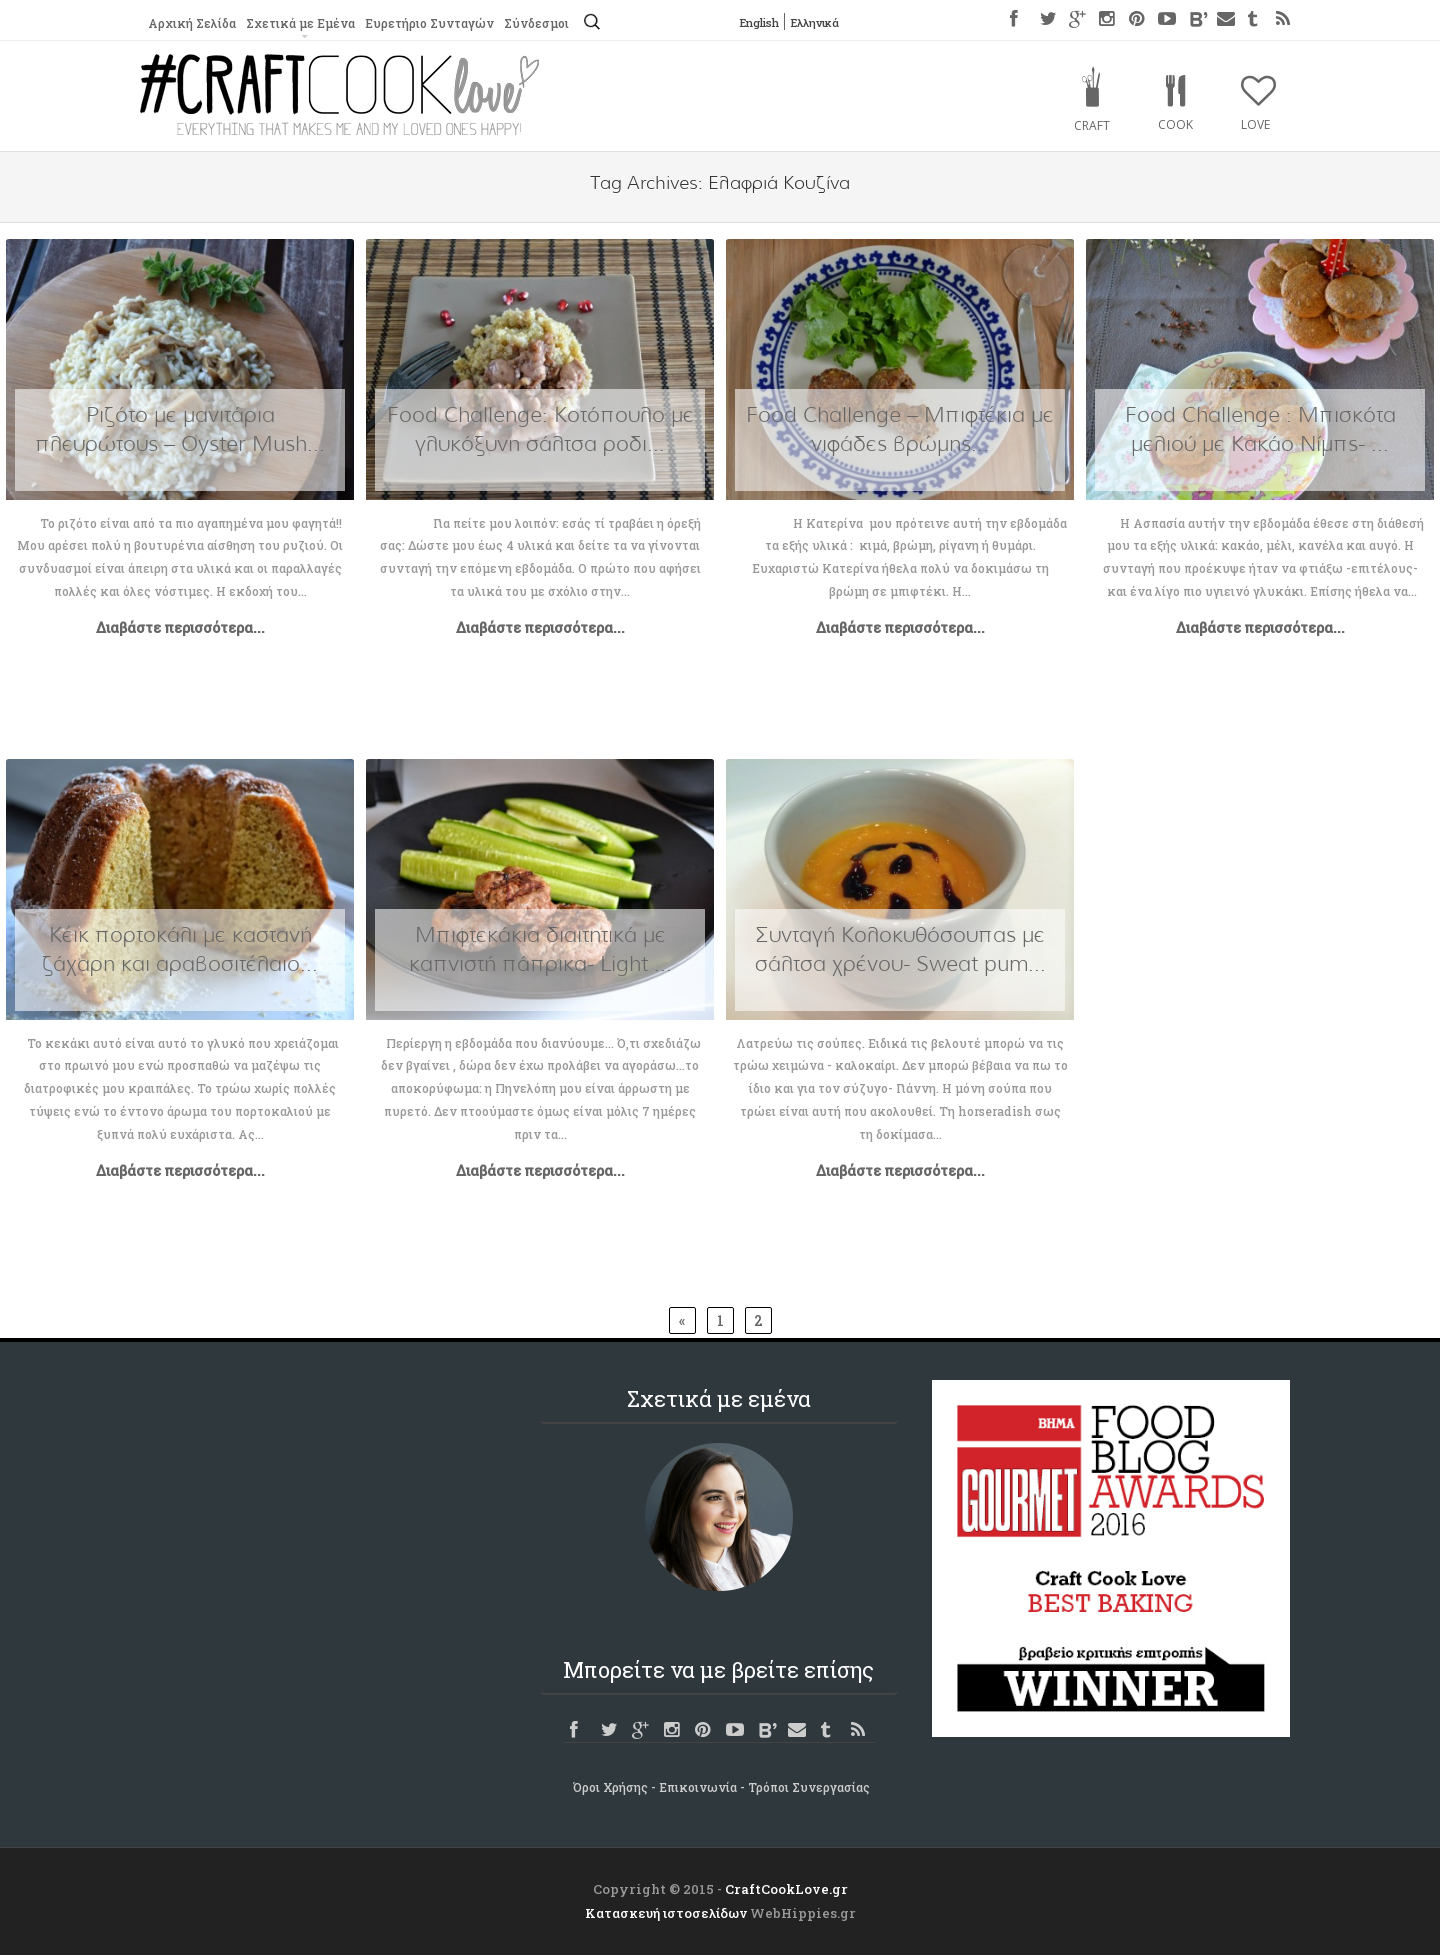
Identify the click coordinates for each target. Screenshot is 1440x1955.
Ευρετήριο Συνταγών (427, 23)
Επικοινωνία (698, 1787)
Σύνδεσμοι (534, 23)
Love (1255, 124)
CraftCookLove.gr (786, 1889)
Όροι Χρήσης (610, 1787)
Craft (1092, 125)
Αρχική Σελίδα (191, 23)
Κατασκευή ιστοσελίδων (666, 1913)
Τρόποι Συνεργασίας (809, 1787)
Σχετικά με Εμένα (299, 23)
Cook (1175, 124)
